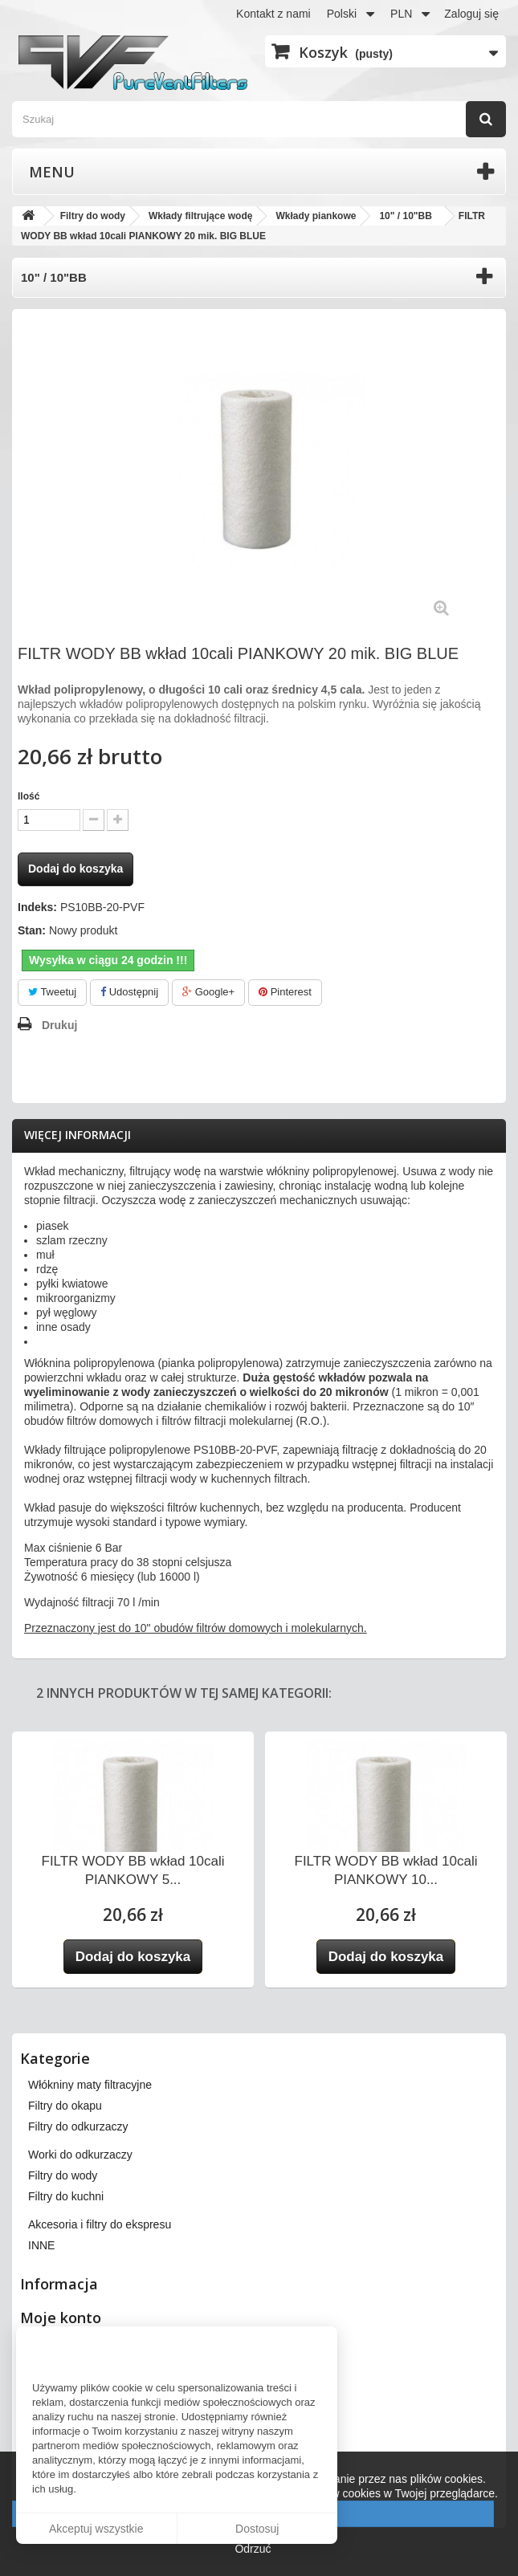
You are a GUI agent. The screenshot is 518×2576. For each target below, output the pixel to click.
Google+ (208, 992)
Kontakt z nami (273, 13)
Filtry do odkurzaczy (78, 2126)
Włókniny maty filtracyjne (90, 2084)
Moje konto (60, 2317)
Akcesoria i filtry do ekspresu (99, 2224)
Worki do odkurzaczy (80, 2154)
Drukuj (59, 1025)
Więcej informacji (77, 1134)
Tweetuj (52, 992)
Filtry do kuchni (66, 2196)
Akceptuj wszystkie (96, 2528)
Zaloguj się (471, 13)
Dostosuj (257, 2528)
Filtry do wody (62, 2175)
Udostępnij (129, 992)
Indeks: (37, 907)
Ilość (28, 796)
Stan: (32, 930)
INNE (41, 2245)
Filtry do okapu (65, 2105)
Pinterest (285, 992)
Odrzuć (253, 2548)
